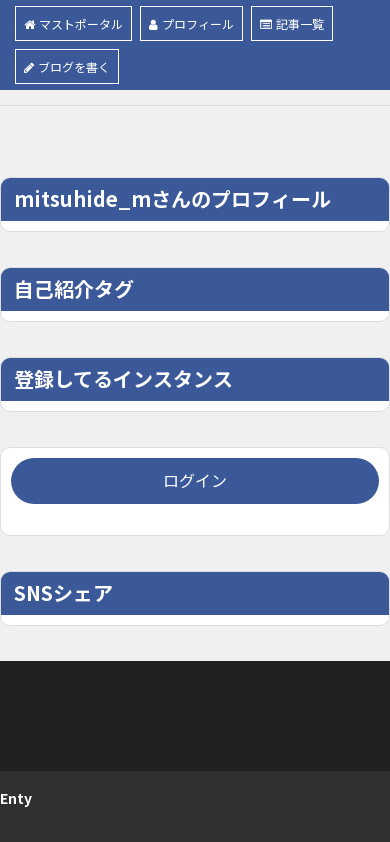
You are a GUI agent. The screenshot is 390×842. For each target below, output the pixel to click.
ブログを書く (67, 66)
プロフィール (191, 23)
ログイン (195, 480)
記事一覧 (292, 23)
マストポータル (73, 23)
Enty (16, 798)
